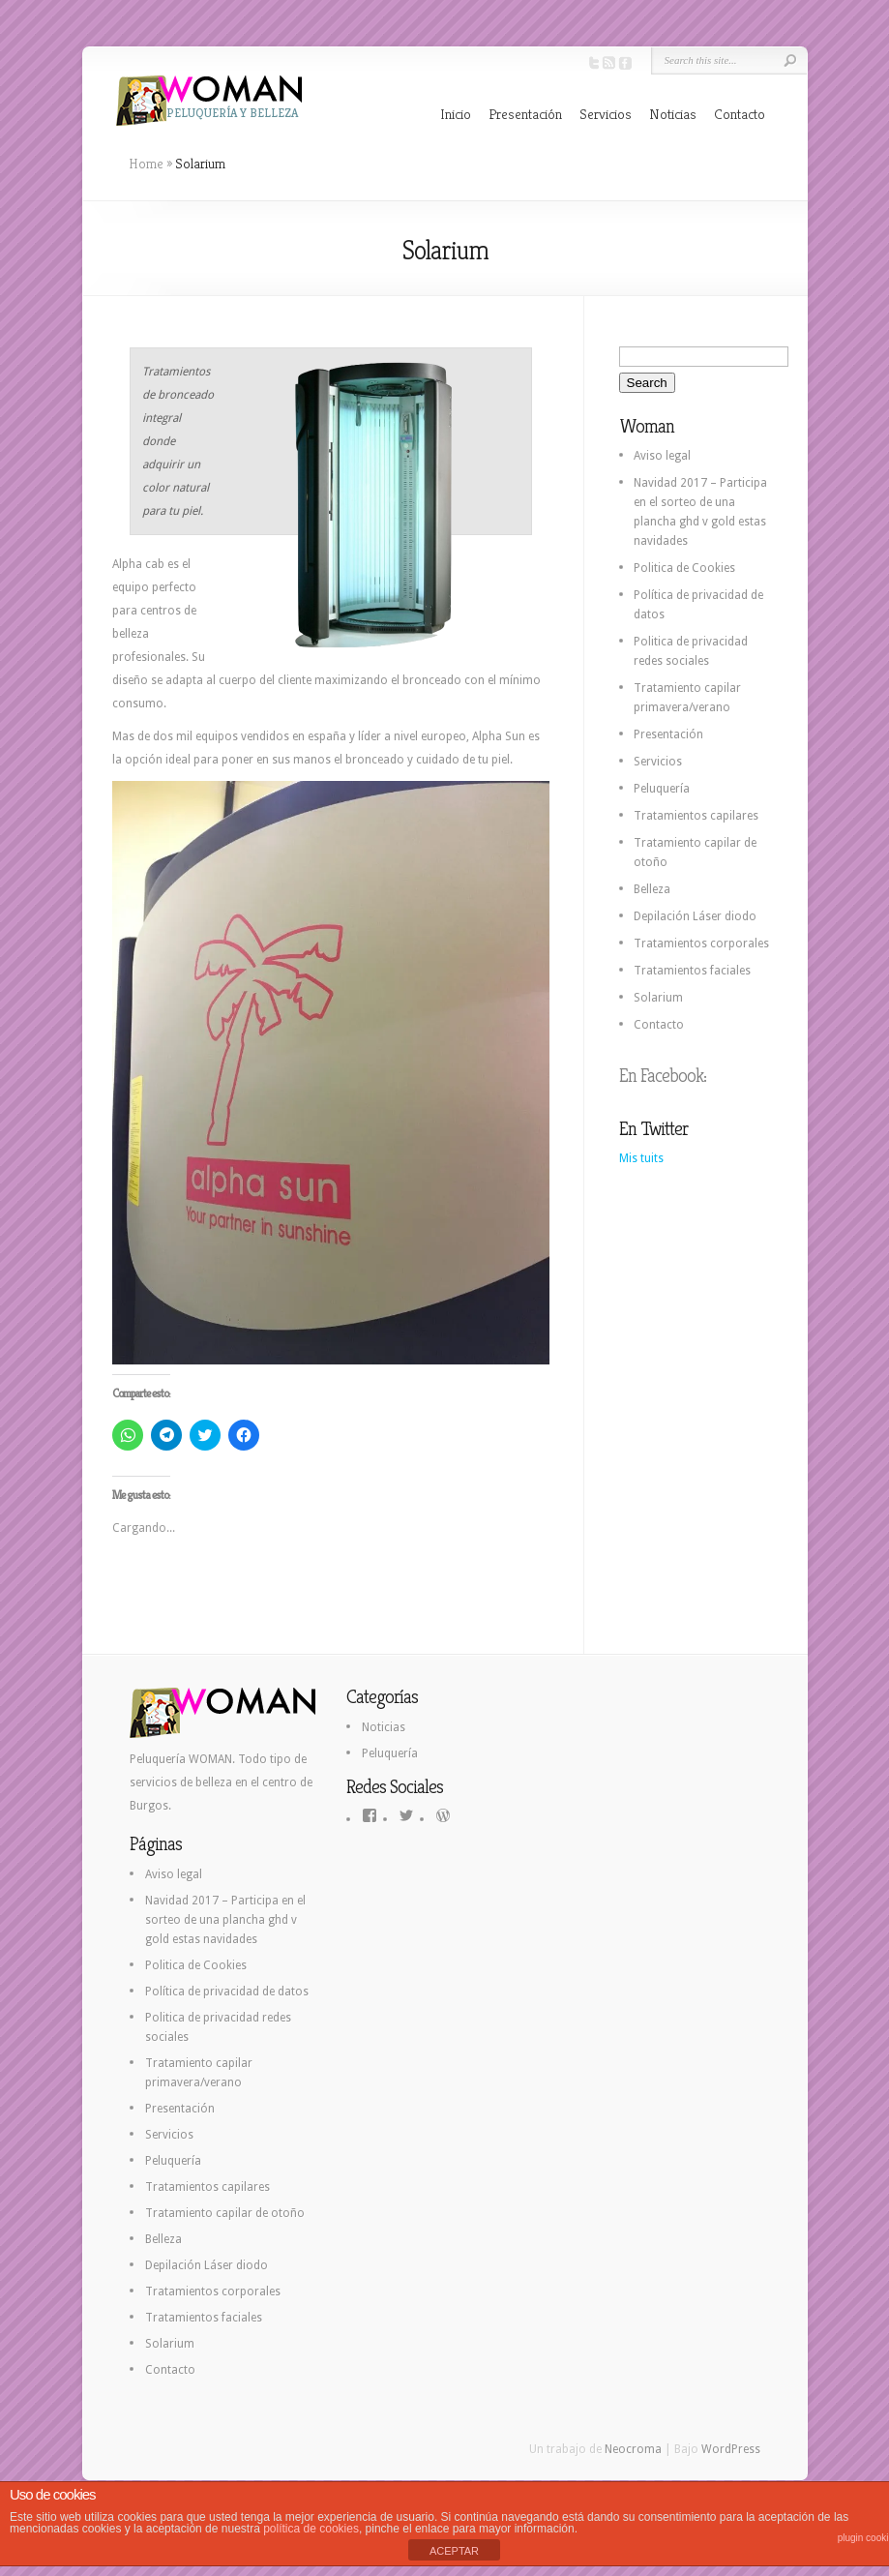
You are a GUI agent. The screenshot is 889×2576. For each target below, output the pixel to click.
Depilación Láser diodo (695, 916)
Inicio (455, 114)
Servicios (605, 114)
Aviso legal (662, 456)
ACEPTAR (454, 2551)
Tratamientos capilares (696, 816)
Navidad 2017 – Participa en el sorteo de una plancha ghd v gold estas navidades (225, 1920)
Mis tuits (641, 1158)
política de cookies (311, 2528)
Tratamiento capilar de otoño (225, 2213)
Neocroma (633, 2449)
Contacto (739, 114)
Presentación (525, 114)
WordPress (730, 2449)
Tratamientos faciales (692, 970)
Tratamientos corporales (701, 943)
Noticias (672, 114)
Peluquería (662, 788)
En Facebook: (662, 1075)
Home (146, 163)
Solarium (658, 997)
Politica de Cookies (684, 568)
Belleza (652, 889)
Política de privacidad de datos (227, 1991)
